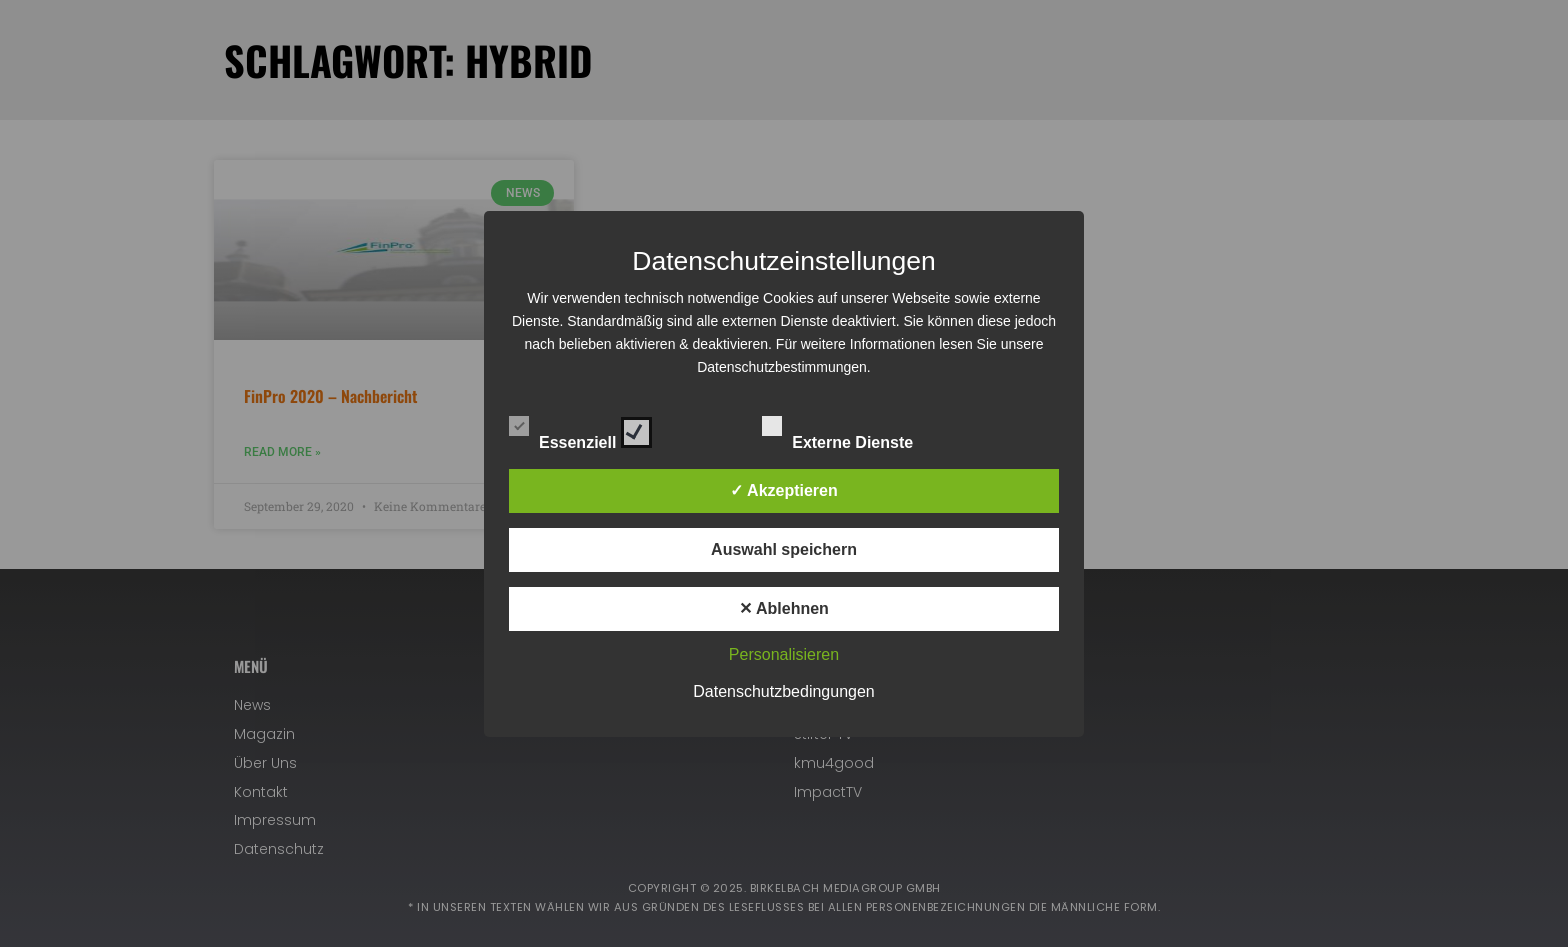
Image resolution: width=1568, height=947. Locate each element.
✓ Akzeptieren (784, 490)
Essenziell (580, 429)
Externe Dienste (855, 429)
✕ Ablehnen (784, 608)
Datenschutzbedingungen (783, 691)
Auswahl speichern (784, 549)
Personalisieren (784, 654)
